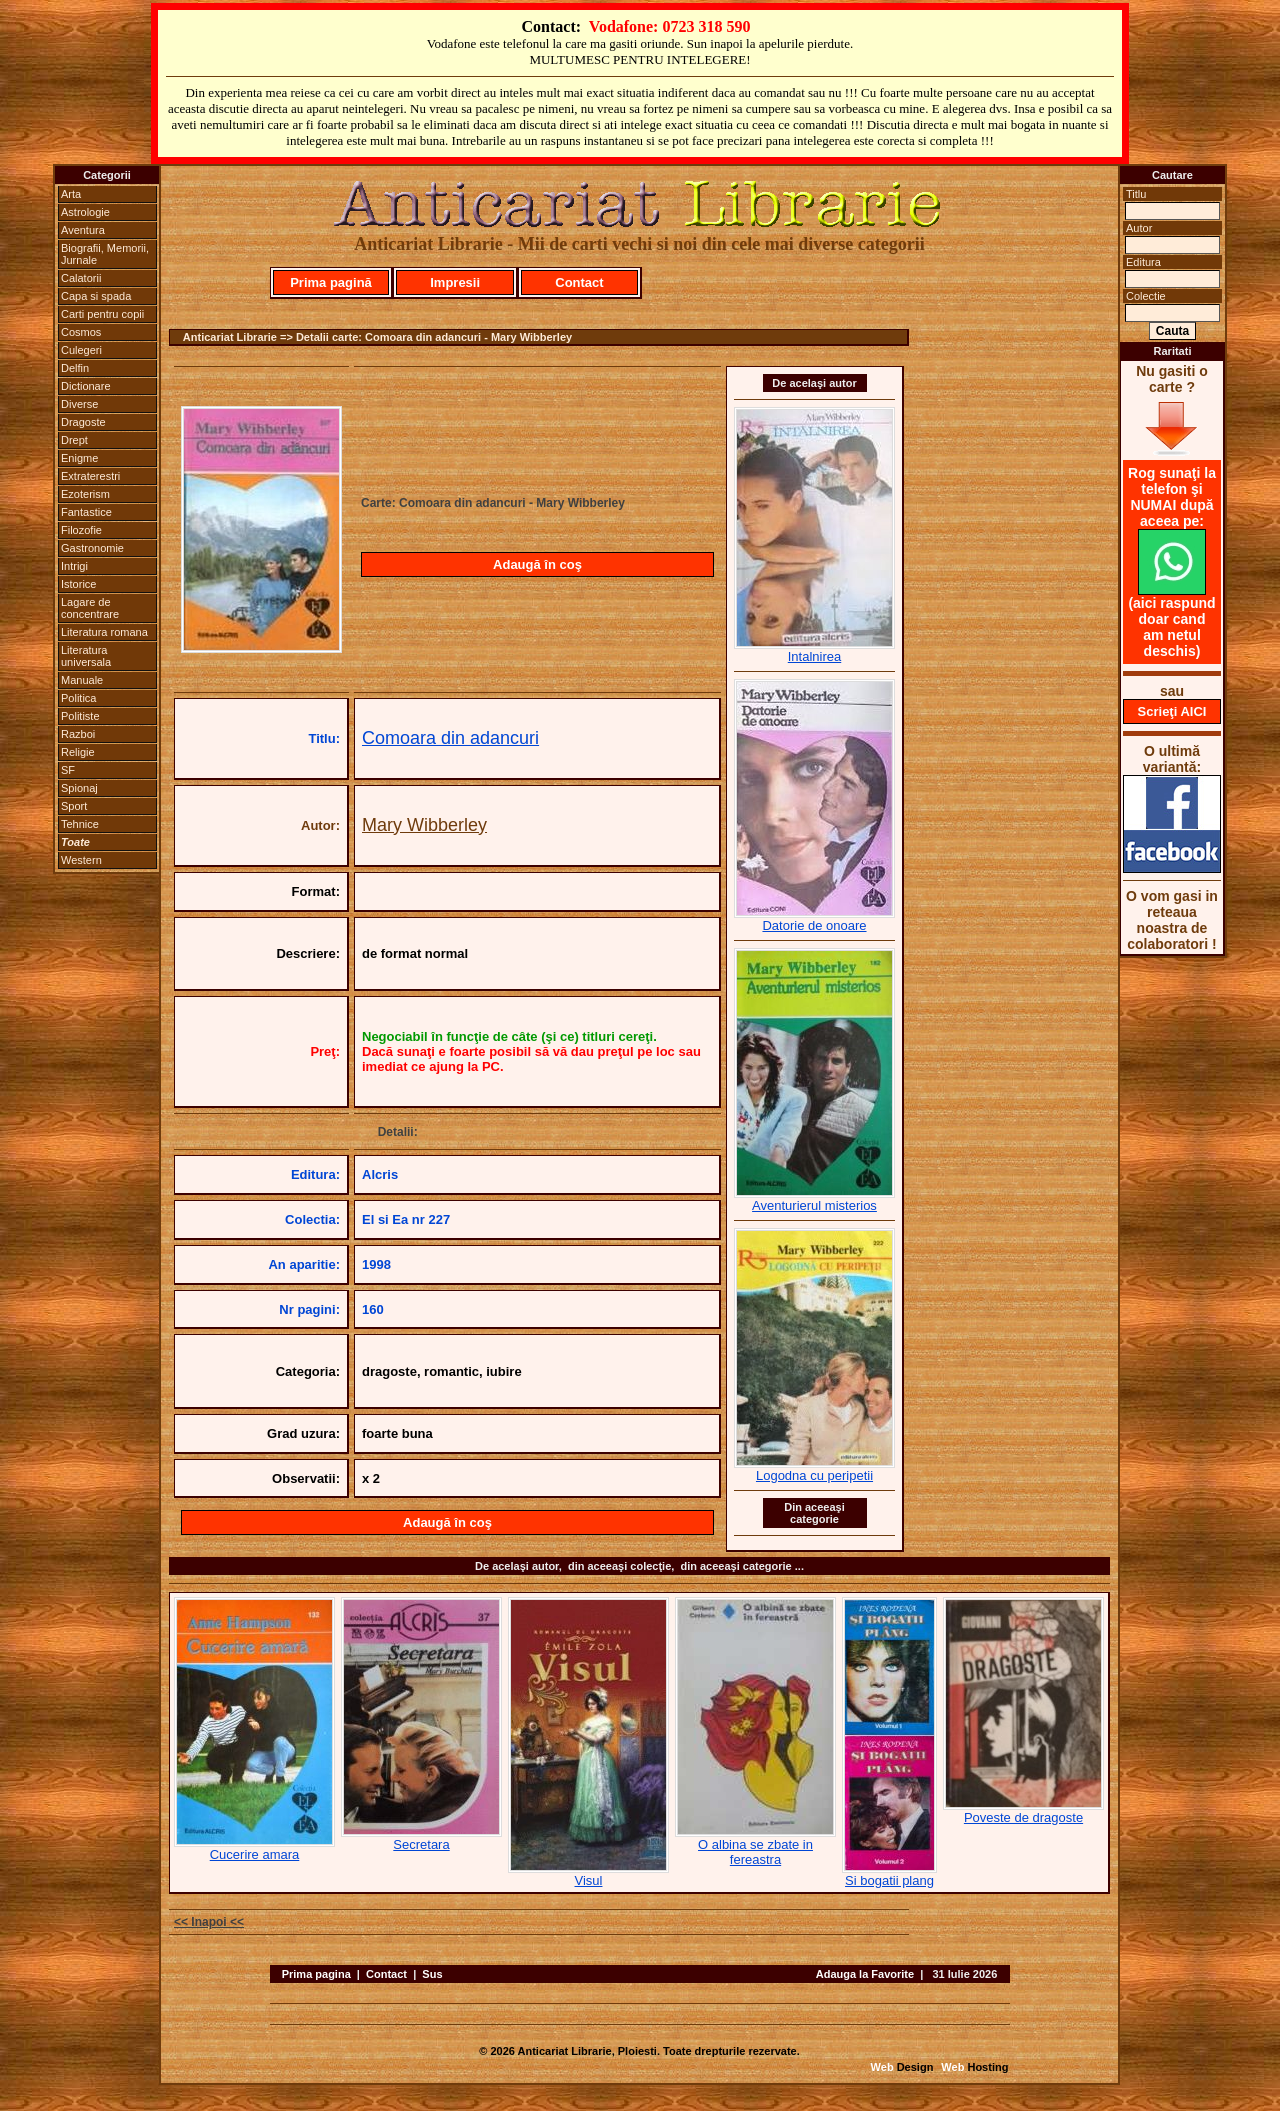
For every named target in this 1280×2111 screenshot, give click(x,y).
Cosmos (81, 332)
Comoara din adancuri (450, 738)
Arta (71, 194)
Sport (74, 806)
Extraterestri (90, 476)
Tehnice (80, 824)
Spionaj (79, 788)
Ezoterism (85, 494)
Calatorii (81, 278)
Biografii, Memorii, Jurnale (105, 254)
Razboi (78, 734)
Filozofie (81, 530)
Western (81, 860)
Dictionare (86, 386)
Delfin (75, 368)
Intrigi (74, 566)
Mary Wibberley (424, 825)
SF (68, 770)
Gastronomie (92, 548)
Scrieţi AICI (1172, 711)
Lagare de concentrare (90, 608)
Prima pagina (316, 1974)
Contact (579, 282)
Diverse (79, 404)
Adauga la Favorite (865, 1974)
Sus (432, 1974)
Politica (78, 698)
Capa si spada (96, 296)
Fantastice (86, 512)
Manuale (82, 680)
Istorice (78, 584)
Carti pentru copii (102, 314)
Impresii (455, 282)
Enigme (79, 458)
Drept (74, 440)
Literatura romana (104, 632)
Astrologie (85, 212)
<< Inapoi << (209, 1922)
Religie (78, 752)
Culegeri (81, 350)
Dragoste (83, 422)
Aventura (83, 230)
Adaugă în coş (537, 564)
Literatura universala (86, 656)
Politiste (80, 716)
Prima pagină (331, 282)
